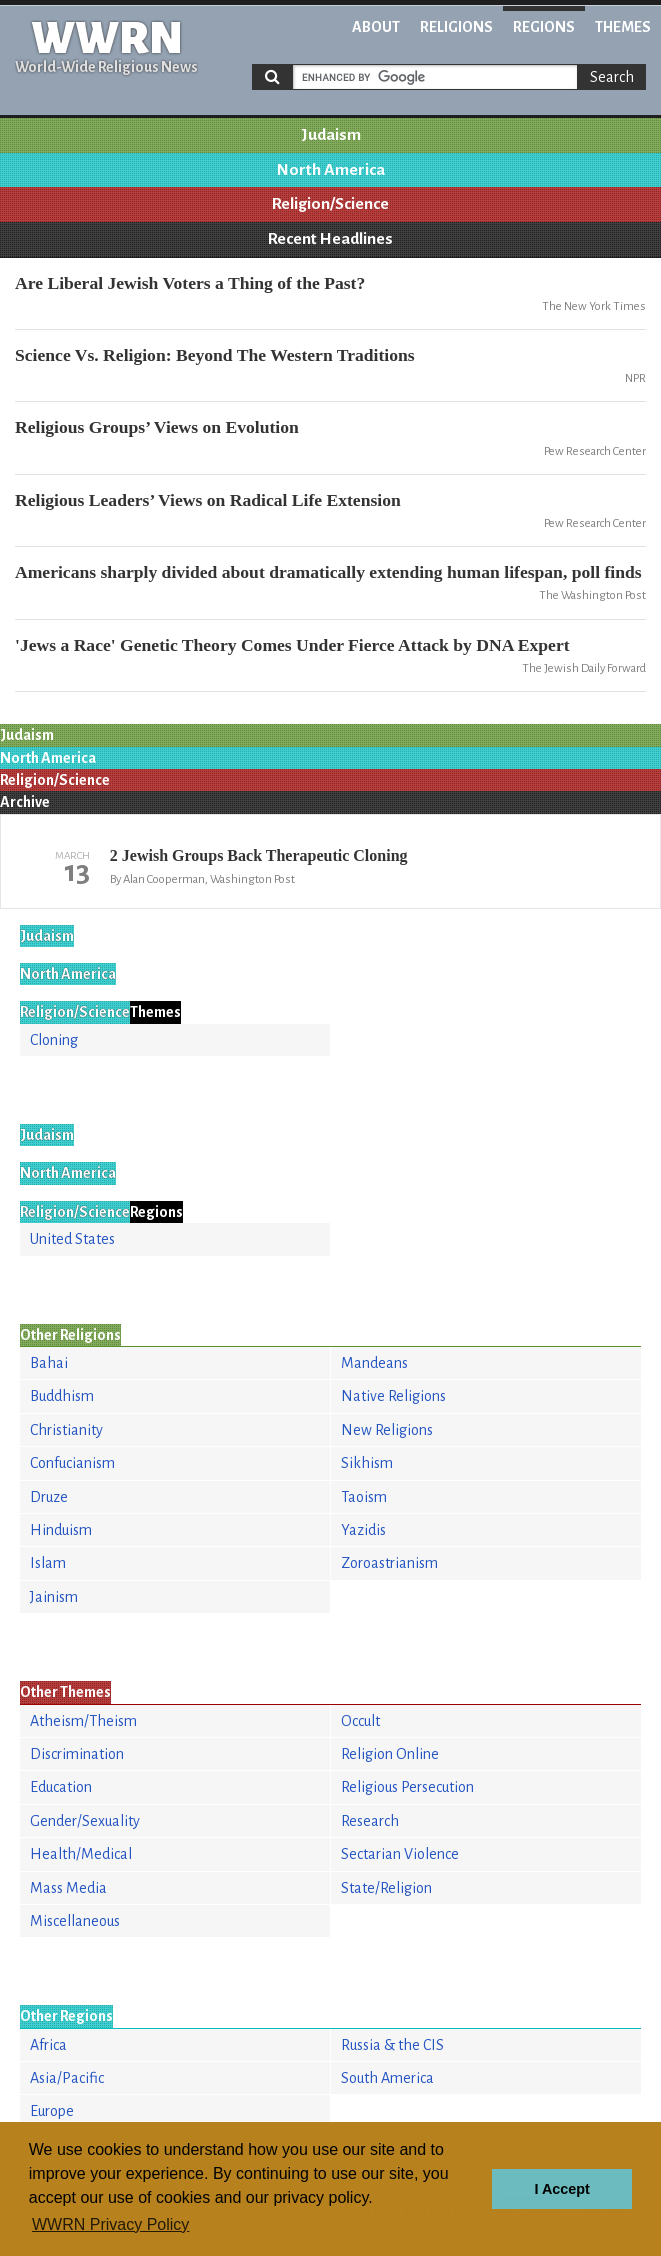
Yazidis (363, 1530)
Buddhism (62, 1396)
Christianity (66, 1430)
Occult (360, 1721)
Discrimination (77, 1754)
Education (61, 1787)
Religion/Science (330, 204)
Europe (52, 2111)
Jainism (54, 1597)
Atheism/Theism (83, 1721)
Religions (456, 27)
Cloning (54, 1040)
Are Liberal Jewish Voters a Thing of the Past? (190, 283)
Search (612, 77)
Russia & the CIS (392, 2045)
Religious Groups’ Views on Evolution (157, 427)
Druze (49, 1497)
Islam (48, 1563)
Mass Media (68, 1888)
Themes (623, 27)
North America (331, 170)
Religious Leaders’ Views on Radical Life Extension (208, 500)
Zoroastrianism (389, 1563)
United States (72, 1239)
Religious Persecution (407, 1787)
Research (370, 1821)
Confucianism (72, 1463)
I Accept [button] (561, 2189)
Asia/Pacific (67, 2078)
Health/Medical (81, 1854)
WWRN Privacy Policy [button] (110, 2224)
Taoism (364, 1497)
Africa (48, 2045)
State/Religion (386, 1888)
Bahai (49, 1363)
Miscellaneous (75, 1921)
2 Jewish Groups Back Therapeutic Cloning (259, 855)
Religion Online (390, 1754)
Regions (544, 27)
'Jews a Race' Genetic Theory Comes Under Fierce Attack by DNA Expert (292, 645)
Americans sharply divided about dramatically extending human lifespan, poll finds (328, 572)
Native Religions (393, 1396)
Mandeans (374, 1363)
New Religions (387, 1430)
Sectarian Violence (400, 1854)
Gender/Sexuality (85, 1821)
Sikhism (367, 1463)
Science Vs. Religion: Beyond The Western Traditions (215, 355)
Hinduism (61, 1530)
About (376, 27)
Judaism (331, 135)
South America (387, 2078)
